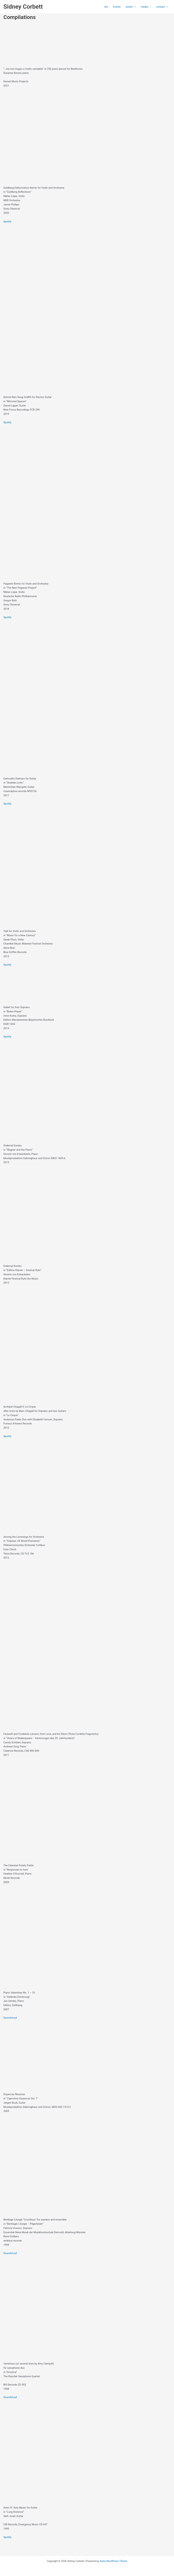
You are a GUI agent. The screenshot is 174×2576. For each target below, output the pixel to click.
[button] (134, 7)
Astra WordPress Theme (113, 2561)
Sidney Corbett (23, 6)
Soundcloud (10, 2017)
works (131, 7)
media (146, 7)
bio (106, 6)
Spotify (7, 221)
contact (162, 7)
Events (116, 6)
